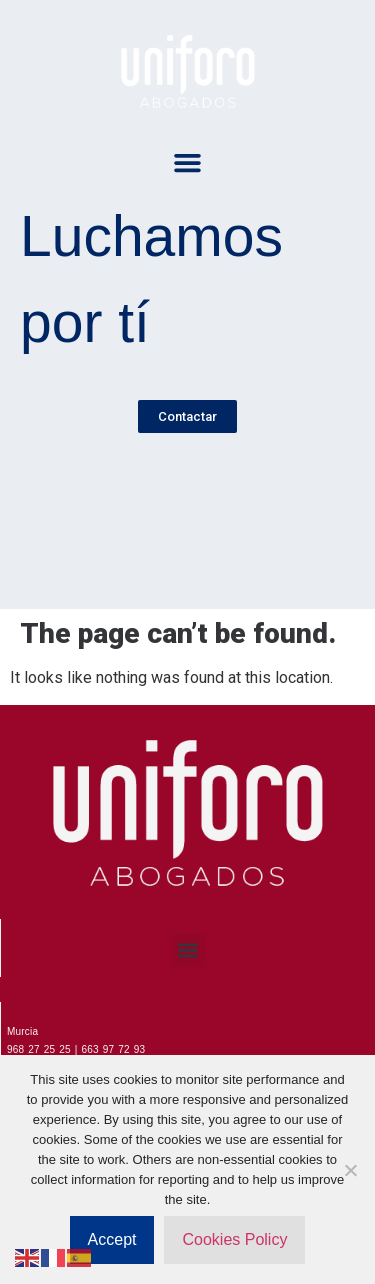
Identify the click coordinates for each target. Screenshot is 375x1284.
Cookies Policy (234, 1239)
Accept (112, 1239)
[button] (188, 163)
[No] (350, 1170)
